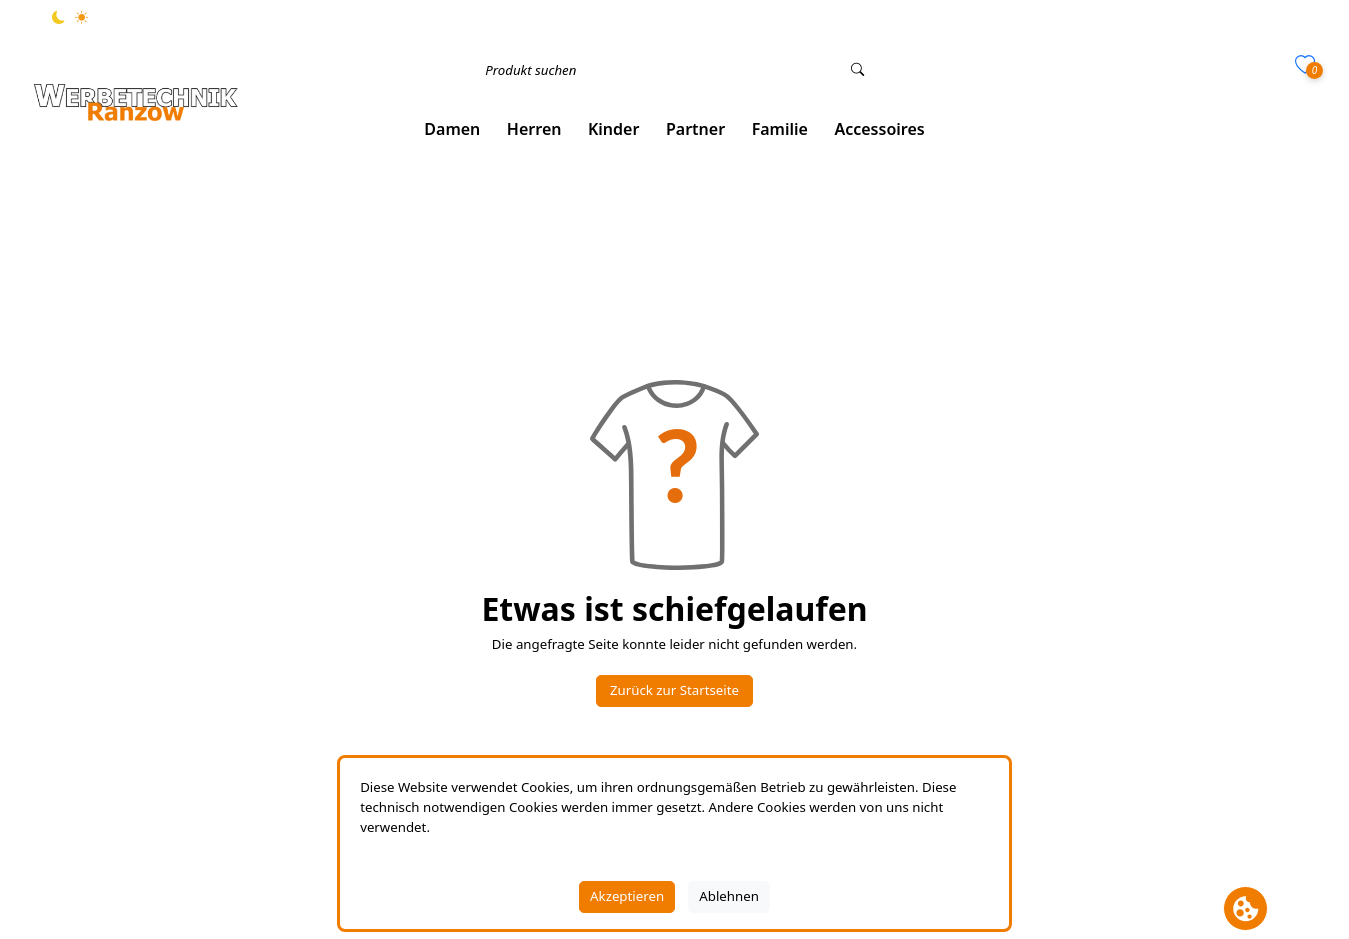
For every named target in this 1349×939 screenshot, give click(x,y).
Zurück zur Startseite (674, 690)
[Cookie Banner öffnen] (1245, 908)
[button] (452, 129)
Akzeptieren (627, 896)
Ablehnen (729, 896)
